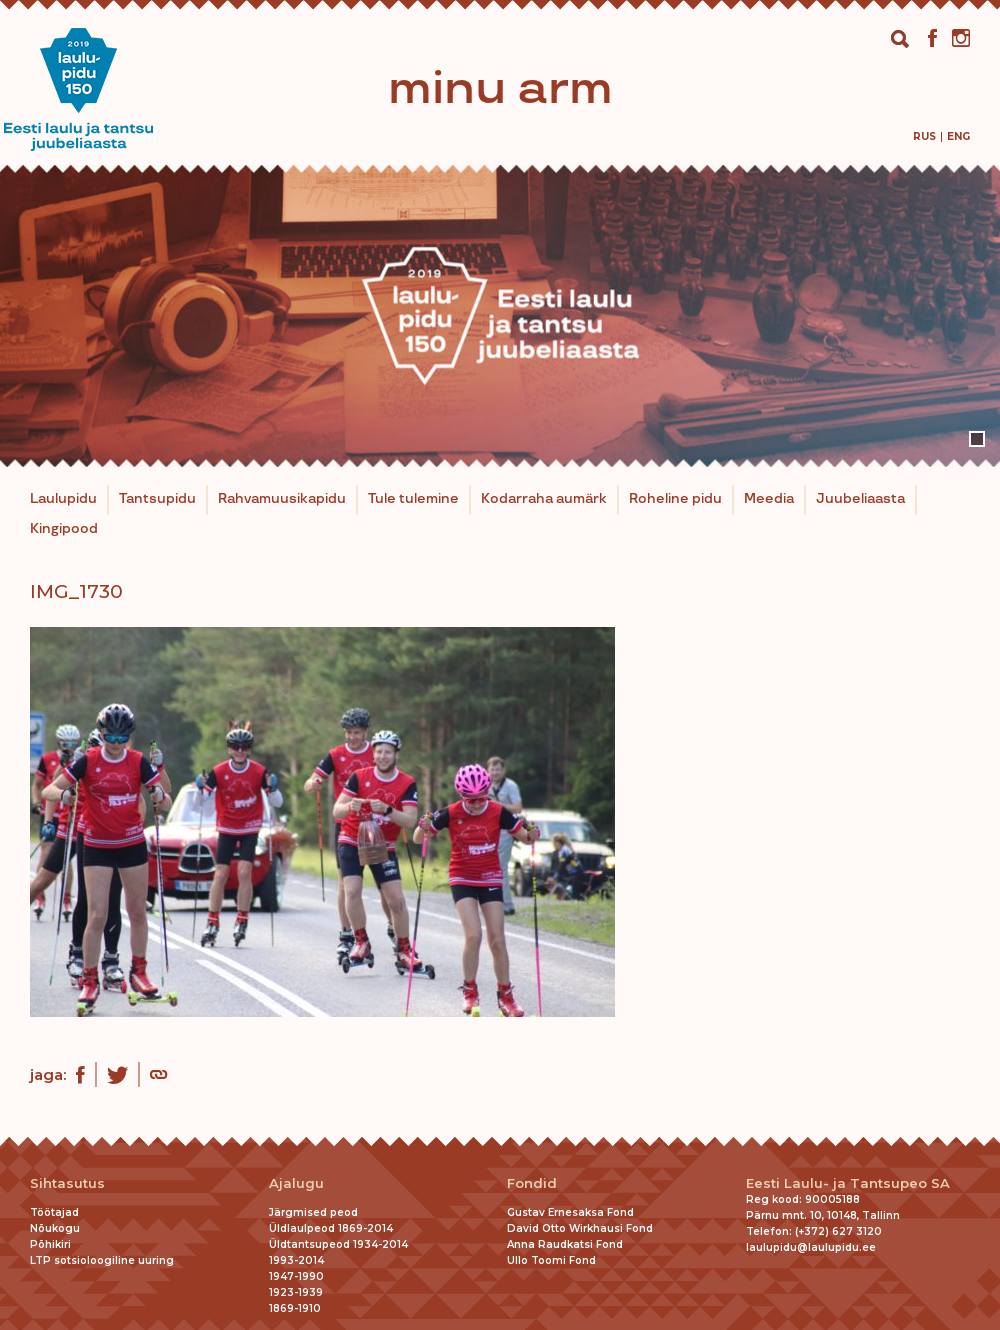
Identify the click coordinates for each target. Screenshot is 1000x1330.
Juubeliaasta (860, 499)
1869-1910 (295, 1308)
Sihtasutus (67, 1183)
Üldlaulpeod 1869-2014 (331, 1228)
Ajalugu (296, 1183)
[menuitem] (924, 136)
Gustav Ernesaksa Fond (570, 1212)
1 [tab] (977, 439)
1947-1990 (296, 1276)
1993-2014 (296, 1260)
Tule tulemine (413, 499)
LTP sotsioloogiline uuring (102, 1260)
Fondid (532, 1183)
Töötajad (54, 1212)
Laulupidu (63, 499)
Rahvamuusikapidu (282, 499)
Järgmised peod (313, 1212)
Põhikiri (50, 1244)
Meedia (769, 499)
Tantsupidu (157, 499)
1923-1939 (296, 1292)
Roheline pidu (675, 499)
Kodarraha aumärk (544, 499)
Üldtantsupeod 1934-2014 (338, 1244)
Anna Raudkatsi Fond (565, 1244)
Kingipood (64, 529)
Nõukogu (55, 1228)
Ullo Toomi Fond (551, 1260)
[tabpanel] (500, 316)
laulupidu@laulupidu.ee (811, 1247)
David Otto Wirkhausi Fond (580, 1228)
